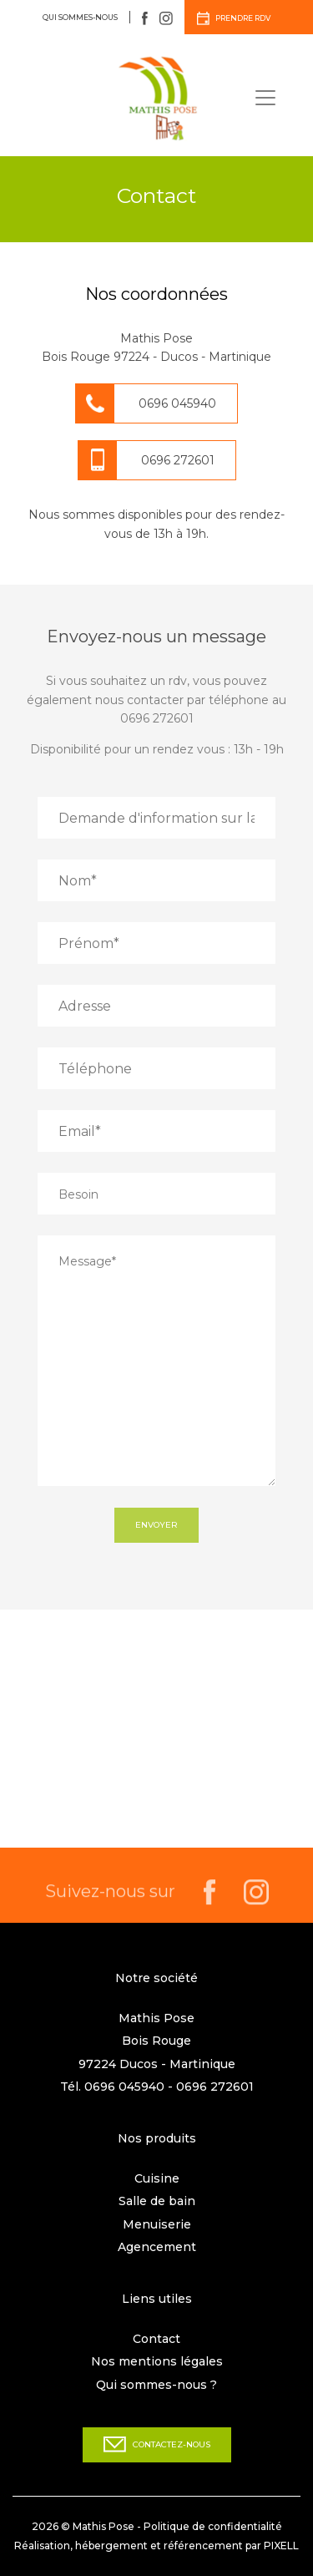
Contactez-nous (156, 2444)
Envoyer (156, 1524)
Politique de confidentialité (213, 2526)
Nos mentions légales (157, 2361)
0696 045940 (177, 403)
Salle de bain (157, 2200)
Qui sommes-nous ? (156, 2384)
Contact (156, 2338)
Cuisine (156, 2178)
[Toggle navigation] (265, 98)
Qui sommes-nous (80, 17)
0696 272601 (178, 460)
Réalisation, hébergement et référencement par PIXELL (156, 2545)
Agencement (157, 2246)
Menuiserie (157, 2224)
